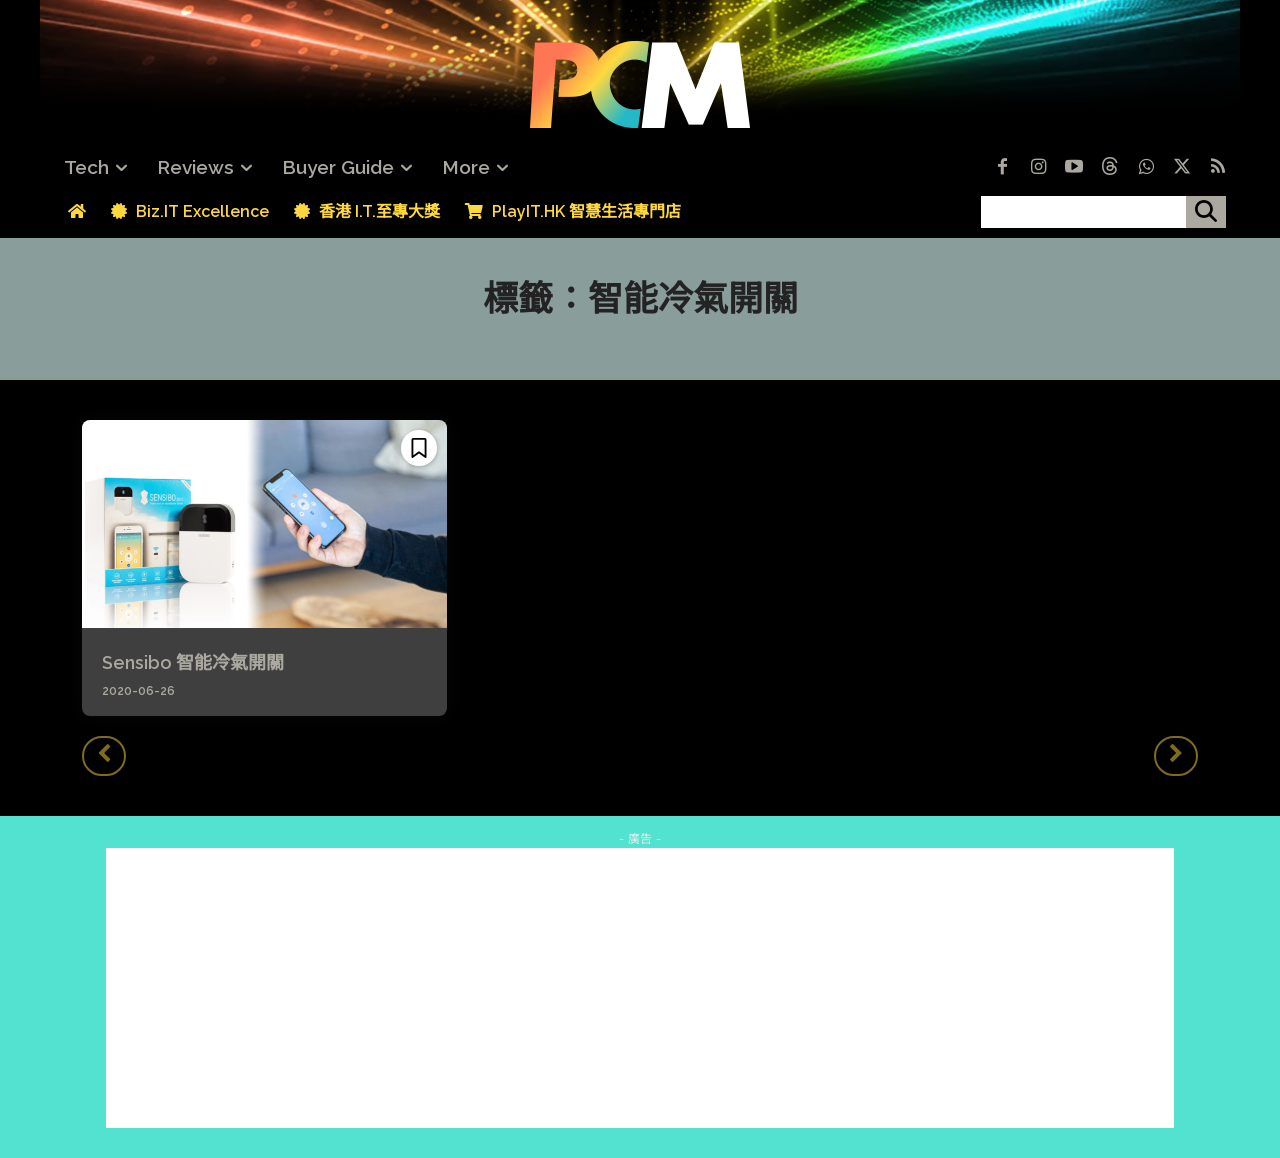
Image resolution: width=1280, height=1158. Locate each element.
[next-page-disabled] (1176, 756)
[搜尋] (1206, 212)
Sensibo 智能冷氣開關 (193, 662)
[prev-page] (104, 756)
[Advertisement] (640, 988)
